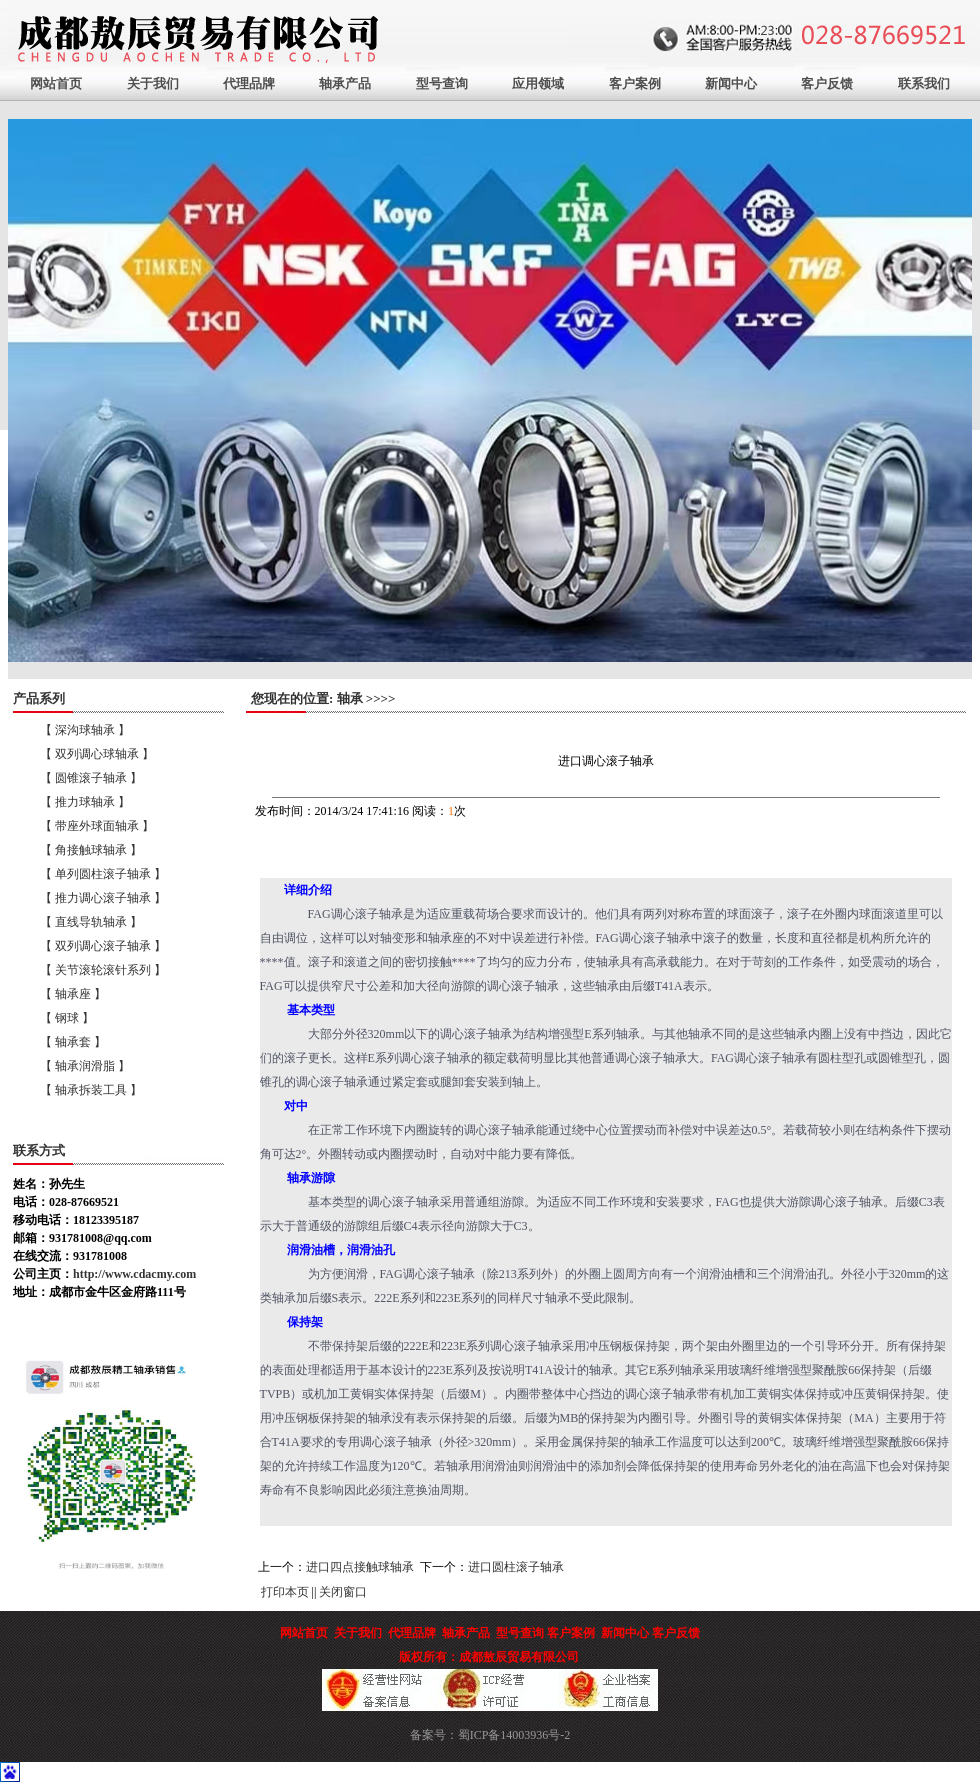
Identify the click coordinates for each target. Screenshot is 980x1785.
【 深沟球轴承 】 (85, 730)
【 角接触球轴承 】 (91, 850)
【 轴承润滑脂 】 (85, 1066)
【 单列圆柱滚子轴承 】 (103, 874)
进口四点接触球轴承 (360, 1567)
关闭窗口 (343, 1592)
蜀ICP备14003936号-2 (514, 1735)
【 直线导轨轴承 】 (91, 922)
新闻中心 (731, 83)
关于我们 (153, 83)
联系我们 (924, 83)
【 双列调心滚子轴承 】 (103, 946)
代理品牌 (249, 83)
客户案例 (635, 83)
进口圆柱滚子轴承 (516, 1567)
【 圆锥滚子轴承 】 (91, 778)
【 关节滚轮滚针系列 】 (103, 970)
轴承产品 (345, 83)
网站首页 (56, 83)
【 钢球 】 (67, 1018)
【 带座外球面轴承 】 (97, 826)
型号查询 (442, 83)
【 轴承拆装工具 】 (91, 1090)
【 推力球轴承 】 (85, 802)
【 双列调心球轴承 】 (97, 754)
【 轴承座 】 (73, 994)
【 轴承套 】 (73, 1042)
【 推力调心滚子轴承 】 (103, 898)
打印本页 (285, 1592)
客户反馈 (827, 83)
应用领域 (538, 83)
